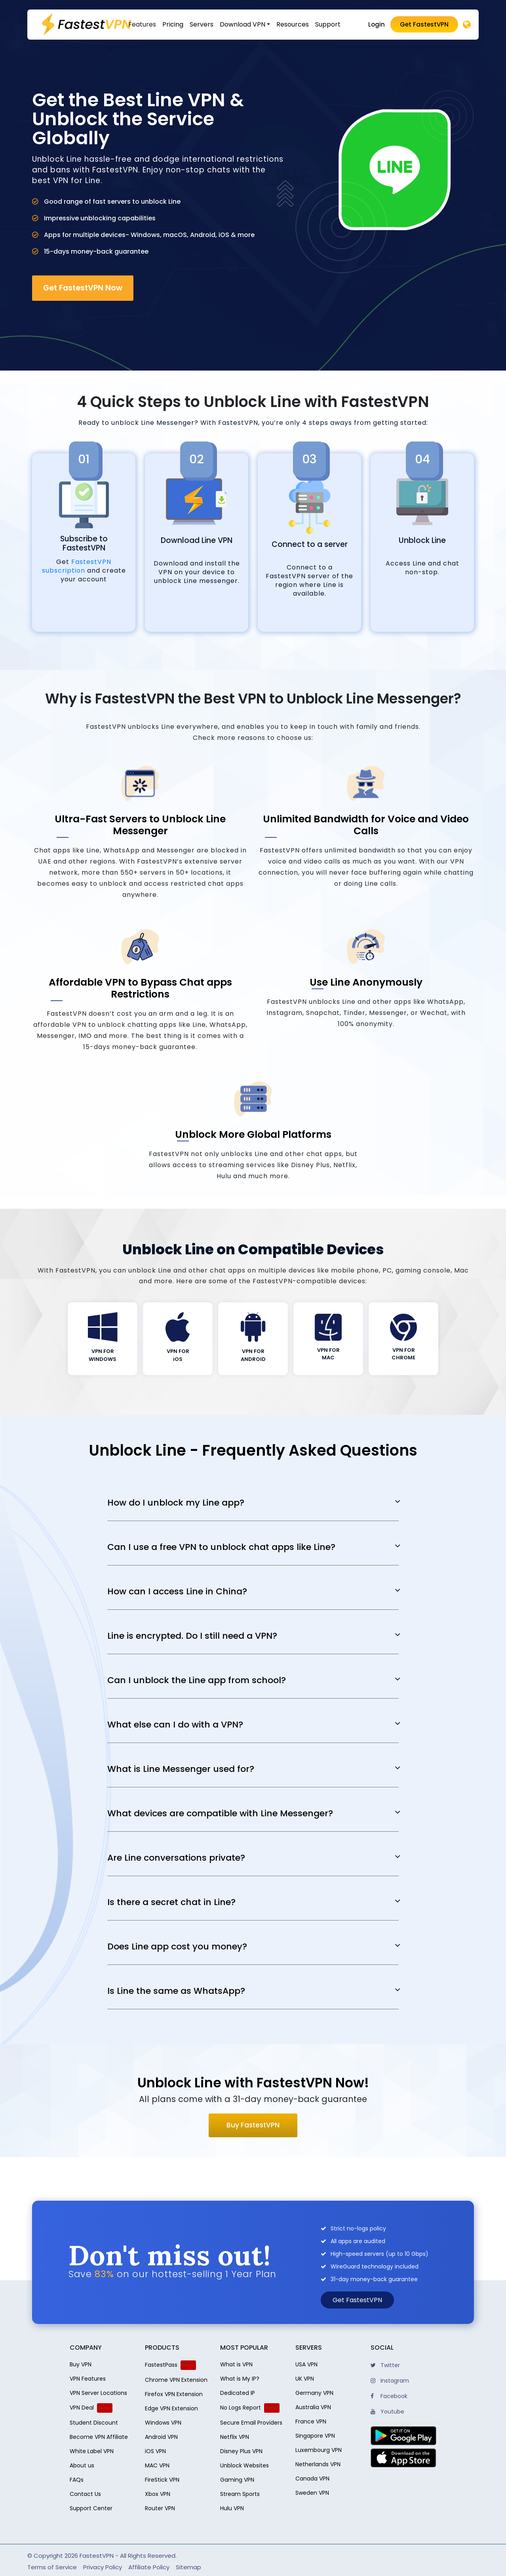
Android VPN (161, 2437)
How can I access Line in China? (177, 1592)
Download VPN (242, 24)
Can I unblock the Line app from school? (196, 1680)
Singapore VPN (315, 2436)
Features (142, 24)
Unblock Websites (244, 2465)
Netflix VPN (234, 2437)
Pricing (172, 24)
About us (82, 2465)
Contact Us (85, 2494)
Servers (201, 24)
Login (376, 24)
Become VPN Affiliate (99, 2437)
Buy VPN (80, 2364)
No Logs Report (240, 2408)
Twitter (385, 2365)
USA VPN (306, 2364)
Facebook (389, 2396)
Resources (292, 24)
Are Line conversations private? (176, 1858)
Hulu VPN (232, 2508)
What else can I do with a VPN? (175, 1725)
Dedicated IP (237, 2393)
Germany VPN (314, 2393)
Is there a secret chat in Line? (171, 1902)
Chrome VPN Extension (176, 2380)
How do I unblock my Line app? (175, 1503)
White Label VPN (92, 2451)
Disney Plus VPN (241, 2451)
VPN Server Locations (98, 2393)
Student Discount (94, 2423)
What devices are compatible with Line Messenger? (220, 1813)
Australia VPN (313, 2407)
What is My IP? (239, 2379)
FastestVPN (97, 2555)
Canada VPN (312, 2478)
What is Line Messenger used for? (180, 1769)
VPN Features (88, 2379)
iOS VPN (155, 2451)
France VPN (310, 2421)
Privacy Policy (102, 2567)
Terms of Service (52, 2567)
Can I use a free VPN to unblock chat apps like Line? (221, 1547)
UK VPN (304, 2379)
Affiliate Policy (148, 2567)
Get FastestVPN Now (82, 288)
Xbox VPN (157, 2494)
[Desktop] (467, 25)
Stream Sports (240, 2494)
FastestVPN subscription (77, 566)
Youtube (387, 2411)
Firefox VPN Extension (174, 2394)
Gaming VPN (237, 2480)
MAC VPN (157, 2465)
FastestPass (161, 2365)
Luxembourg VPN (318, 2450)
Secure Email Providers (251, 2423)
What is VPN (236, 2364)
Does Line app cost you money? (177, 1947)
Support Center (91, 2508)
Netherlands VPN (318, 2464)
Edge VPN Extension (171, 2408)
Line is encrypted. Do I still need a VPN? (192, 1636)
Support (328, 24)
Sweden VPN (312, 2493)
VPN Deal (82, 2408)
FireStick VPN (162, 2480)
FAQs (77, 2480)
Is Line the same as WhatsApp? (176, 1991)
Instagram (390, 2381)
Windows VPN (163, 2423)
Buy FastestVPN (253, 2125)
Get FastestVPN (424, 24)
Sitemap (188, 2567)
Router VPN (160, 2508)
